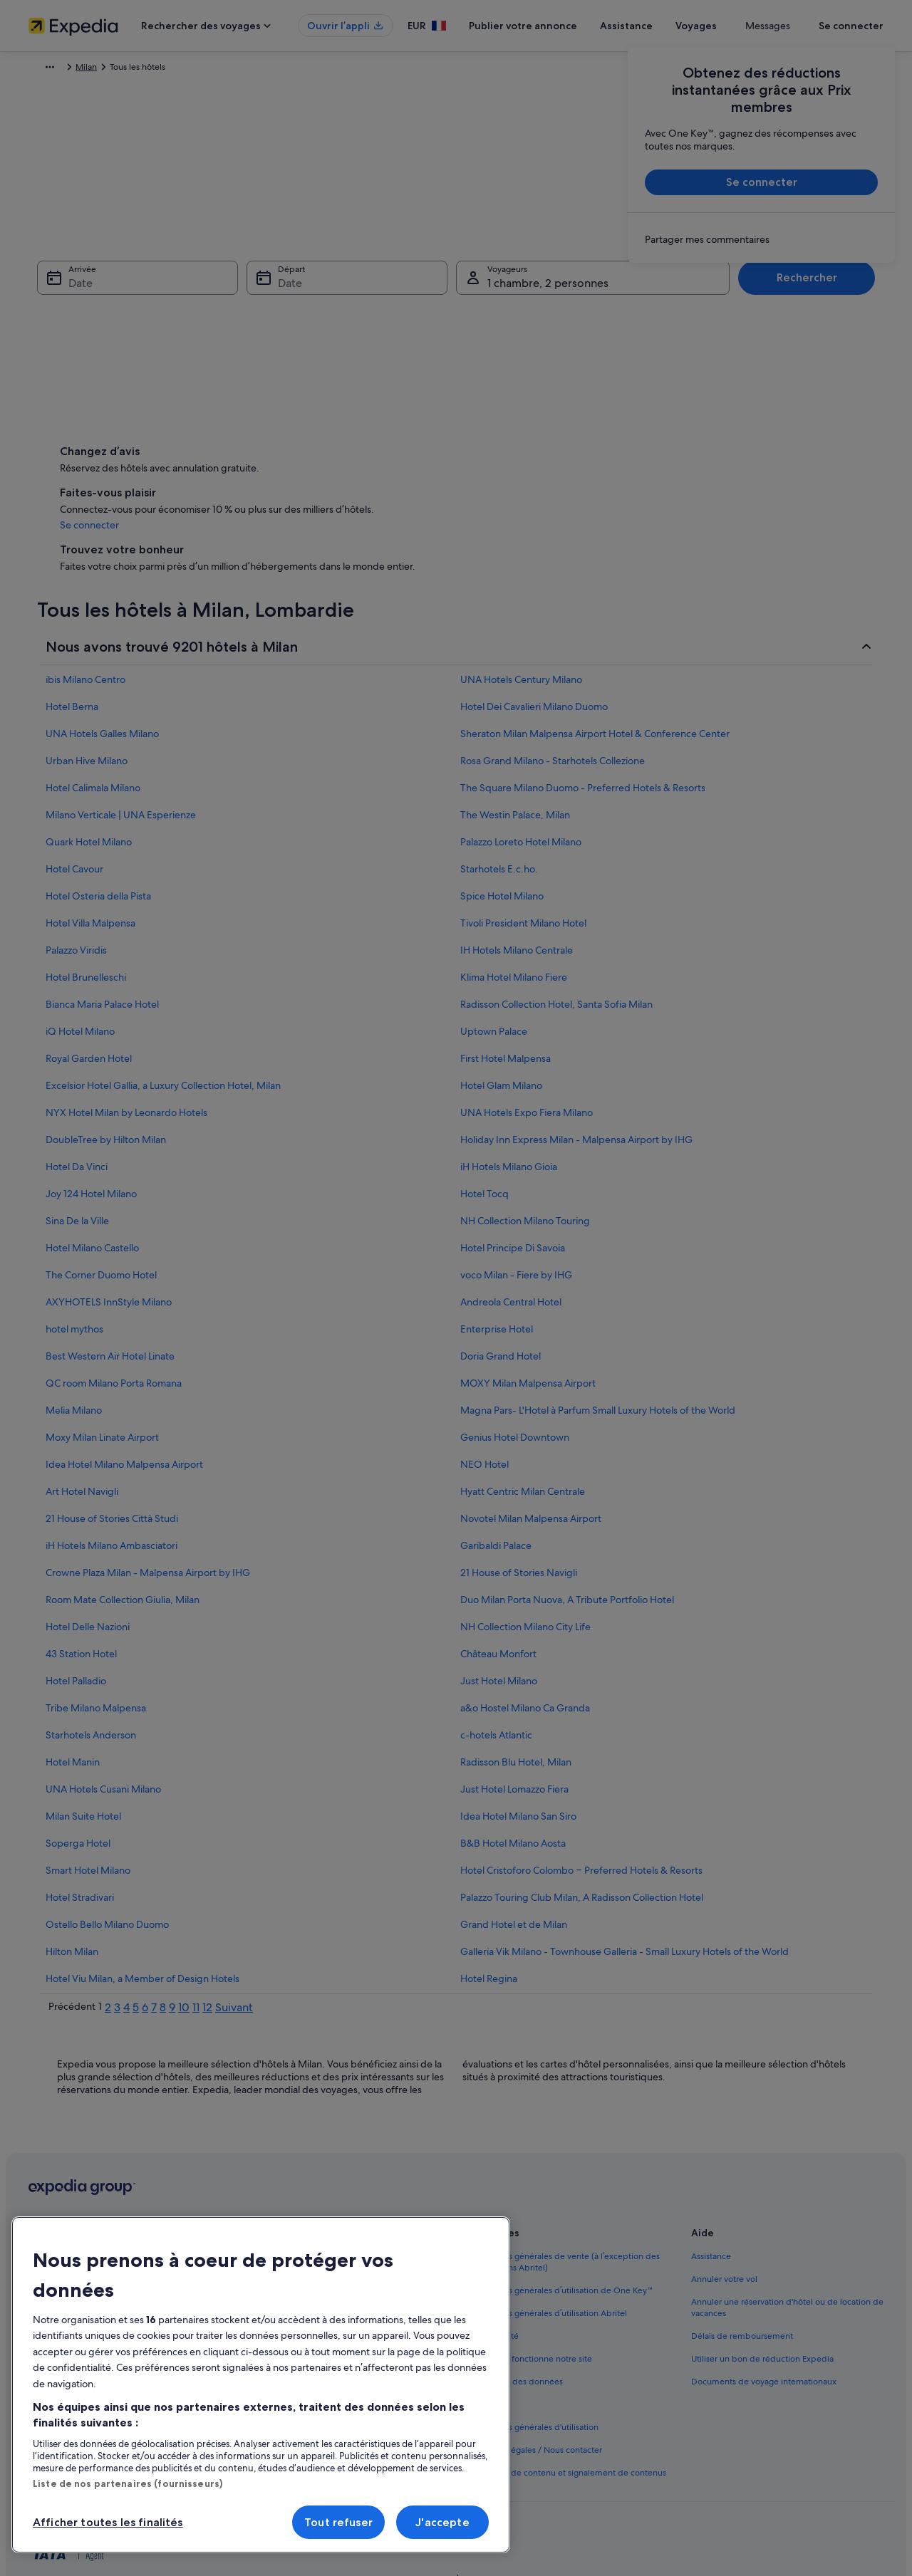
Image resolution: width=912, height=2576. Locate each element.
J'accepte (442, 2522)
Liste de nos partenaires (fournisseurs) (127, 2483)
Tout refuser (338, 2522)
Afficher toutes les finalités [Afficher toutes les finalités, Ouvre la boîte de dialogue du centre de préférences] (108, 2522)
